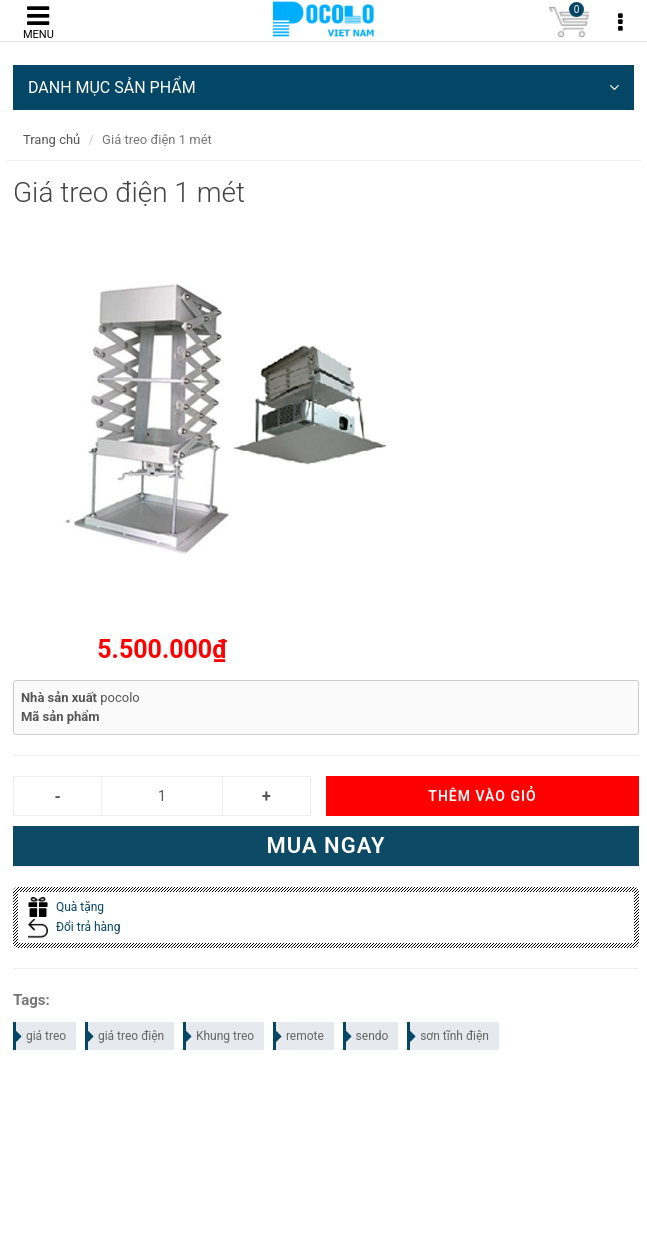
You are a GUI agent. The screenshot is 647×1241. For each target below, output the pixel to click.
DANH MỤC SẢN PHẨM (323, 87)
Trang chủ (51, 139)
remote (299, 1036)
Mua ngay (325, 845)
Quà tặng (66, 907)
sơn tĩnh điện (449, 1036)
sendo (367, 1036)
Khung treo (219, 1036)
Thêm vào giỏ (482, 796)
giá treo (40, 1036)
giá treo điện (125, 1036)
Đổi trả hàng (74, 927)
